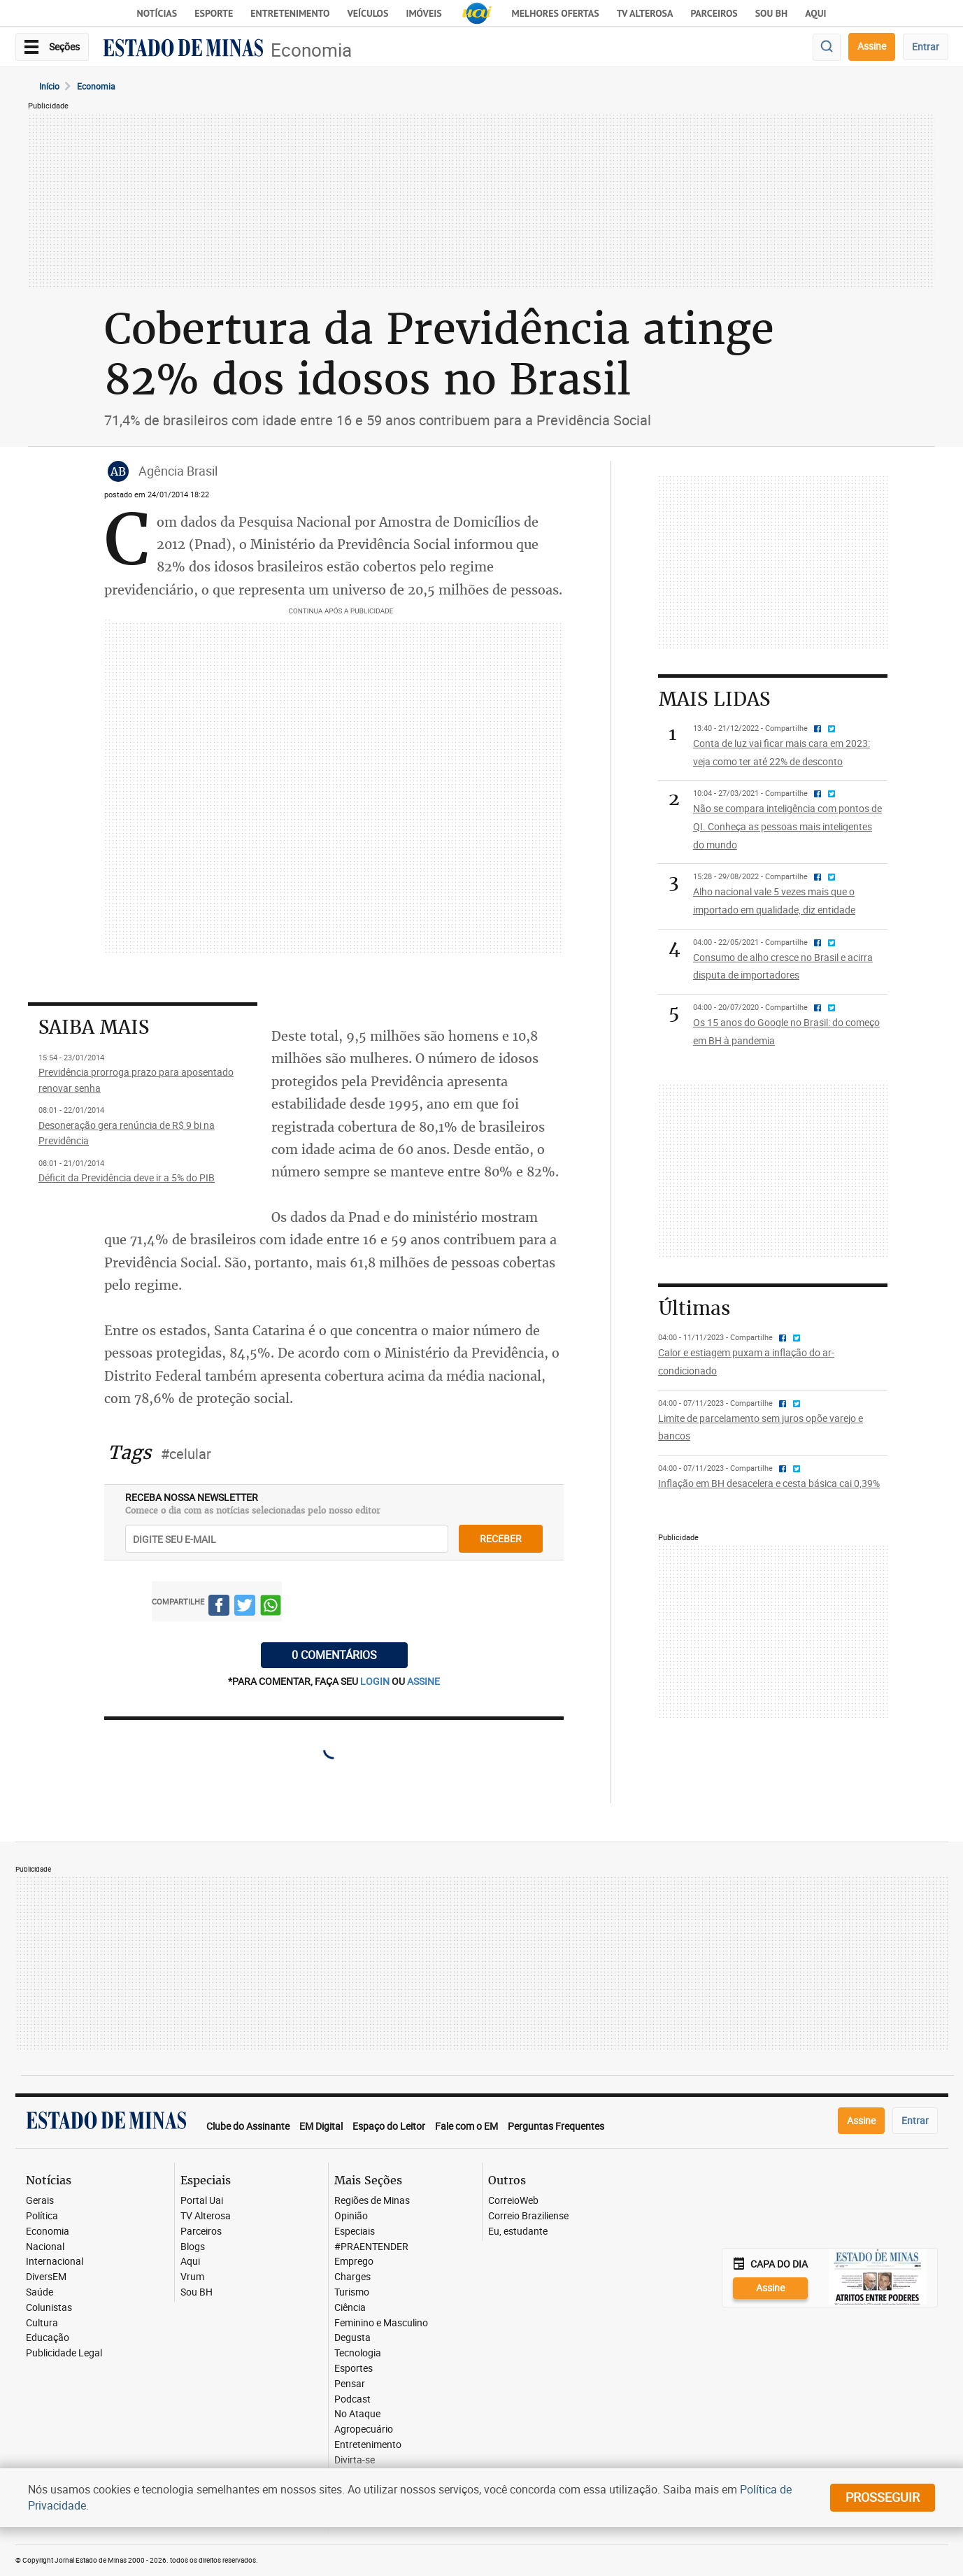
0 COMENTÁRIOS (334, 1655)
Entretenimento (289, 13)
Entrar (925, 46)
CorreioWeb (513, 2201)
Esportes (353, 2369)
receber (501, 1538)
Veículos (367, 13)
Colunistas (49, 2308)
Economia (311, 50)
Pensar (349, 2384)
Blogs (192, 2247)
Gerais (40, 2201)
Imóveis (423, 13)
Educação (47, 2338)
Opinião (351, 2216)
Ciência (350, 2308)
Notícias (157, 13)
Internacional (54, 2262)
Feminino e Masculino (381, 2323)
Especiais (354, 2231)
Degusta (352, 2338)
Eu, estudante (518, 2231)
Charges (352, 2277)
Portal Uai (201, 2201)
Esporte (213, 13)
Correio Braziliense (528, 2216)
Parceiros (713, 13)
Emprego (353, 2262)
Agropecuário (363, 2429)
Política (42, 2216)
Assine (871, 45)
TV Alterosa (645, 13)
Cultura (42, 2323)
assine (423, 1681)
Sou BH (771, 13)
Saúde (39, 2292)
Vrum (192, 2277)
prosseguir (883, 2497)
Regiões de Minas (372, 2201)
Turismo (351, 2292)
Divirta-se (354, 2460)
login (376, 1681)
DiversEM (46, 2277)
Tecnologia (357, 2353)
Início (49, 86)
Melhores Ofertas (555, 13)
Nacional (45, 2247)
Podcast (352, 2399)
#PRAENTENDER (371, 2247)
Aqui (190, 2262)
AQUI (815, 13)
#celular (186, 1453)
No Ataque (357, 2414)
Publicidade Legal (64, 2353)
